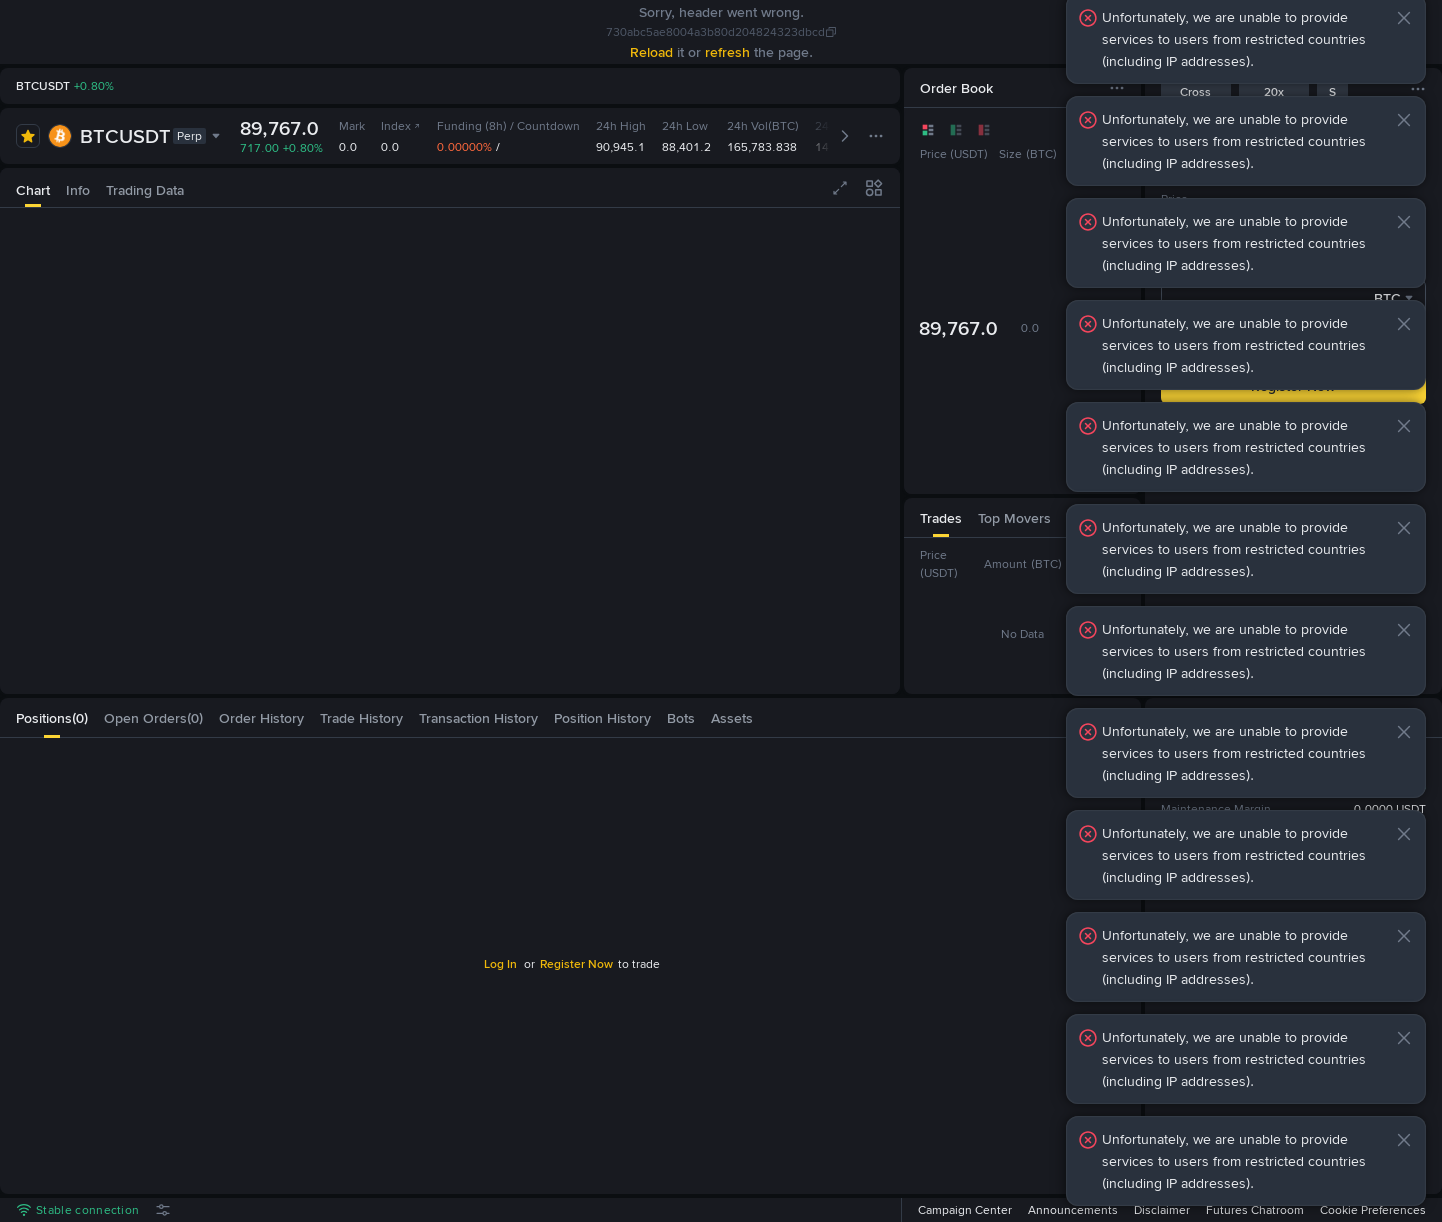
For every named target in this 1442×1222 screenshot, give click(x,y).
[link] (36, 32)
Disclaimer (1162, 1210)
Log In (500, 964)
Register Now (576, 964)
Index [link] (401, 126)
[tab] (33, 187)
